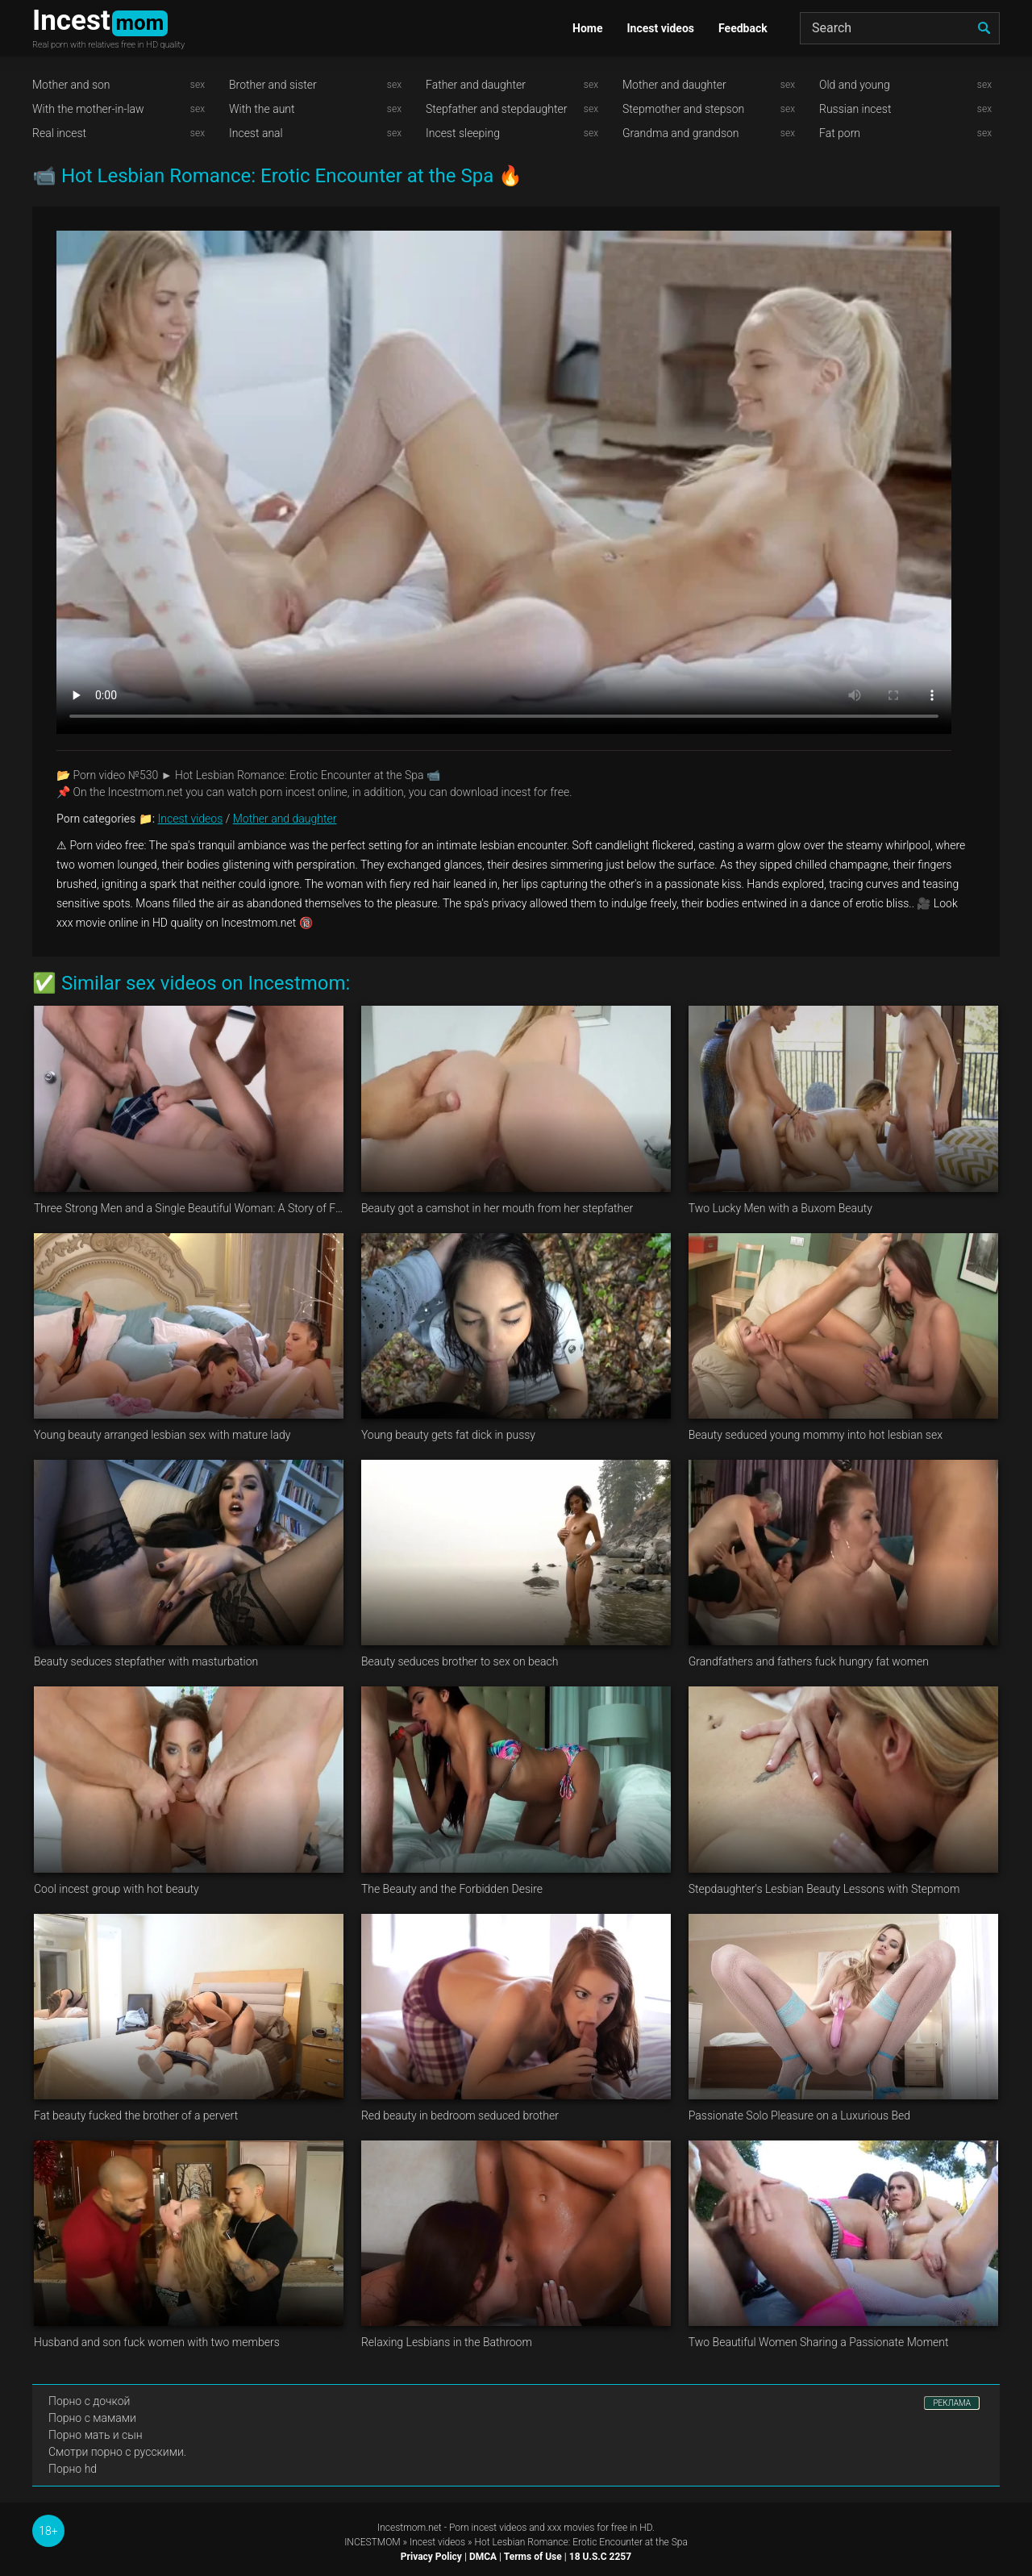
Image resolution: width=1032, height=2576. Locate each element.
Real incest (59, 133)
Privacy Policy (431, 2556)
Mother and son (71, 84)
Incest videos (660, 28)
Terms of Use (533, 2556)
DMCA (483, 2556)
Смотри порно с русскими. (117, 2451)
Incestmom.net (409, 2527)
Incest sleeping (463, 133)
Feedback (743, 28)
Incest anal (256, 133)
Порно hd (72, 2468)
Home (587, 28)
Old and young (854, 84)
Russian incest (855, 108)
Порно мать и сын (95, 2434)
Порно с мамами (92, 2417)
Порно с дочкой (89, 2401)
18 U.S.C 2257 (600, 2556)
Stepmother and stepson (683, 108)
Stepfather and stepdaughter (496, 108)
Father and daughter (476, 84)
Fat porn (839, 133)
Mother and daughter (674, 84)
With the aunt (262, 108)
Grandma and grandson (680, 133)
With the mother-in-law (88, 108)
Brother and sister (273, 84)
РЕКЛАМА (952, 2403)
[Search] (900, 28)
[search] (984, 28)
